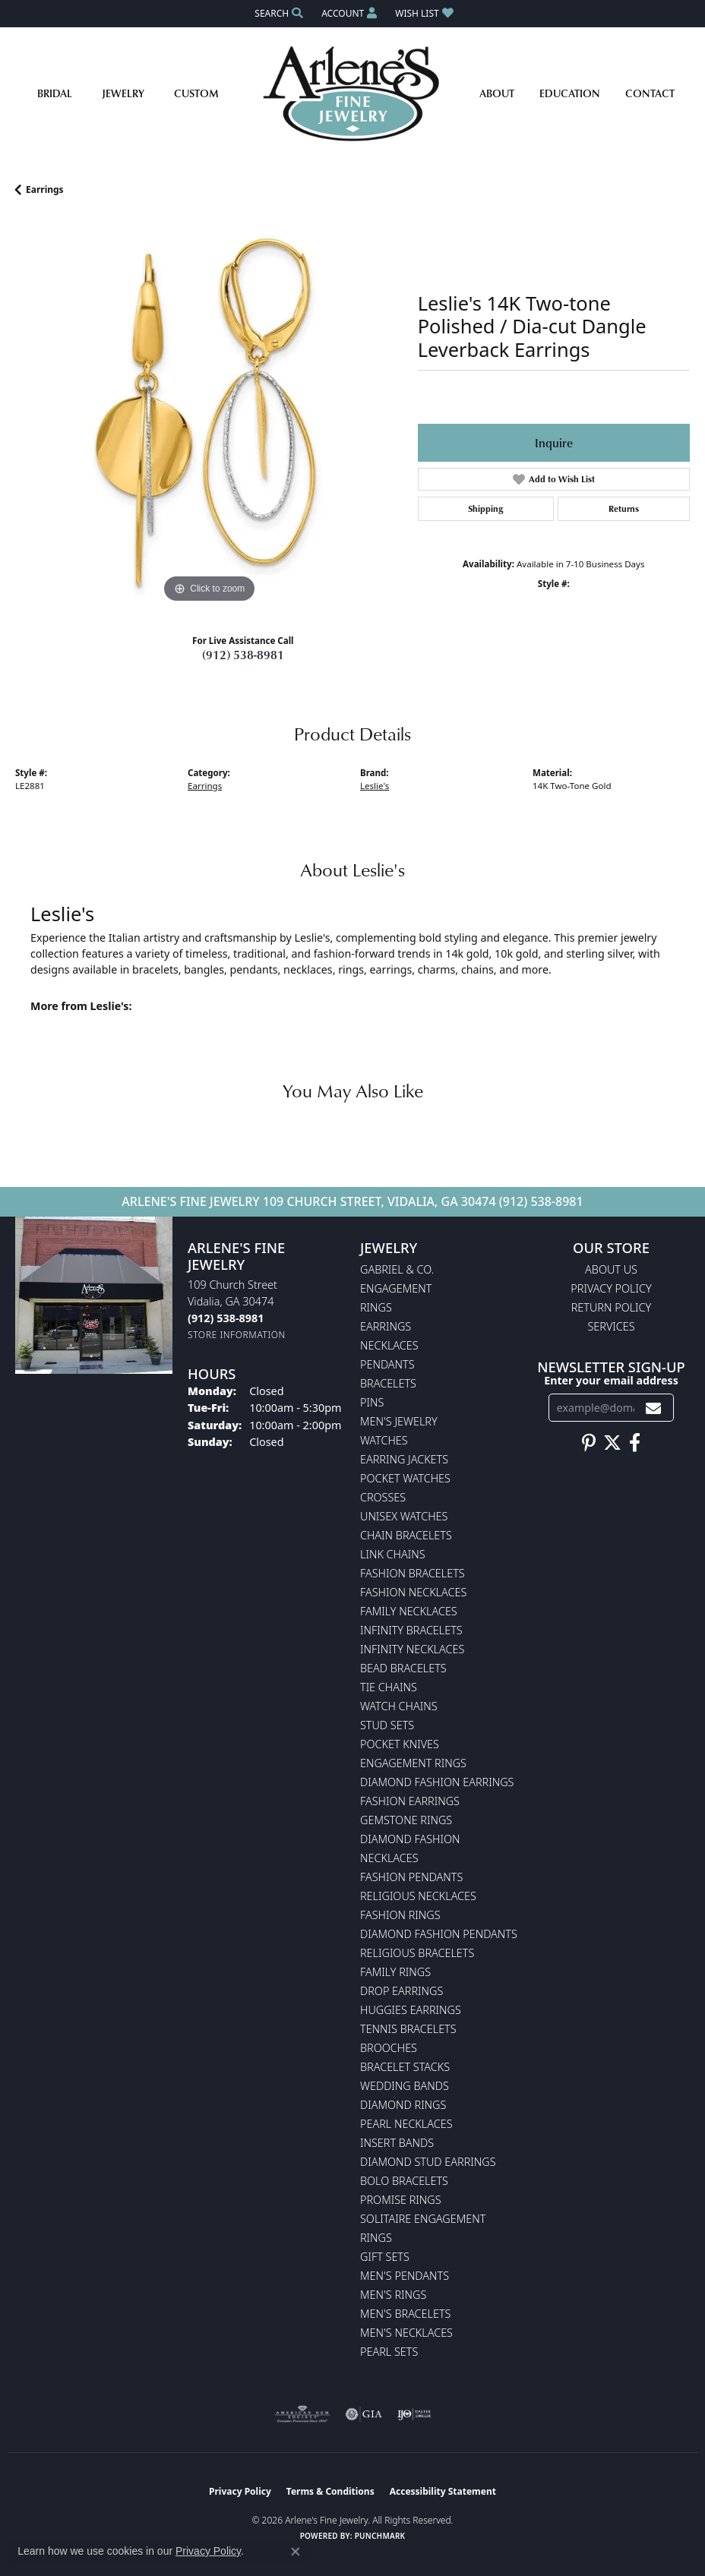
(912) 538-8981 (243, 654)
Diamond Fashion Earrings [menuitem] (437, 1782)
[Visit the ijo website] (414, 2414)
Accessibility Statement (443, 2491)
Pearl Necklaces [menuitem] (406, 2124)
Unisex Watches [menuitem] (403, 1516)
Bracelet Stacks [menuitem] (405, 2067)
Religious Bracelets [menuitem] (417, 1953)
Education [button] (569, 93)
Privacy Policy (611, 1288)
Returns (624, 508)
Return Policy (611, 1307)
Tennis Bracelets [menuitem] (408, 2029)
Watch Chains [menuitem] (399, 1706)
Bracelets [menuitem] (388, 1383)
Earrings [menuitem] (385, 1326)
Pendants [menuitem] (387, 1364)
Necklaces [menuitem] (389, 1345)
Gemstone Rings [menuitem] (406, 1820)
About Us (611, 1269)
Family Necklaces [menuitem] (408, 1611)
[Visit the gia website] (364, 2414)
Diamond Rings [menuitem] (403, 2105)
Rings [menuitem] (376, 1307)
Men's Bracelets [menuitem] (405, 2313)
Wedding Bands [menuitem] (404, 2086)
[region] (209, 413)
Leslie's (374, 785)
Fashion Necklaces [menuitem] (413, 1592)
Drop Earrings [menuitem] (401, 1991)
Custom (196, 93)
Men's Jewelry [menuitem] (399, 1421)
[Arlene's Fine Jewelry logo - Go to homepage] (353, 93)
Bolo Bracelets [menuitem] (404, 2181)
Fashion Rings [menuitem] (400, 1915)
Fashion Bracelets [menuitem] (412, 1573)
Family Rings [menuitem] (395, 1972)
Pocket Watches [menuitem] (405, 1478)
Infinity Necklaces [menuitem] (412, 1649)
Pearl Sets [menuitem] (389, 2351)
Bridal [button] (54, 93)
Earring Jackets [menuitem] (404, 1459)
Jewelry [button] (123, 93)
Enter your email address (611, 1380)
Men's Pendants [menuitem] (404, 2275)
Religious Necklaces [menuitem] (418, 1896)
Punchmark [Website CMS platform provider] (380, 2535)
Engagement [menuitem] (396, 1288)
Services (610, 1326)
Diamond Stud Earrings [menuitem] (428, 2162)
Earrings (45, 189)
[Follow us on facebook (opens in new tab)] (634, 1443)
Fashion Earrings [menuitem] (410, 1801)
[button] (277, 13)
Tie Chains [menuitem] (388, 1687)
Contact (650, 93)
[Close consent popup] (295, 2551)
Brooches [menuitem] (388, 2048)
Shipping (485, 508)
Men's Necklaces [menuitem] (406, 2332)
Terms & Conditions (330, 2491)
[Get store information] (237, 1334)
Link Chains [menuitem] (392, 1554)
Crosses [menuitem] (383, 1497)
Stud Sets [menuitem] (387, 1725)
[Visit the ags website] (302, 2414)
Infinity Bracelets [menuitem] (411, 1630)
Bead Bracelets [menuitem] (403, 1668)
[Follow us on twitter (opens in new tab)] (612, 1443)
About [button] (496, 93)
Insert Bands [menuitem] (397, 2143)
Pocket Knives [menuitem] (399, 1744)
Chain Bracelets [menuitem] (406, 1535)
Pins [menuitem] (372, 1402)
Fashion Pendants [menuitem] (411, 1877)
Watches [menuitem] (384, 1440)
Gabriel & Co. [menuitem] (397, 1269)
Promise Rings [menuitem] (400, 2199)
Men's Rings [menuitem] (393, 2294)
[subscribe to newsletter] (653, 1407)
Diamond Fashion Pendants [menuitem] (438, 1934)
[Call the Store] (226, 1318)
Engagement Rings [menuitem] (413, 1763)
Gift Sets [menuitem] (384, 2256)
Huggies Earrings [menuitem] (410, 2010)
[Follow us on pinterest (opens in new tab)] (589, 1443)
